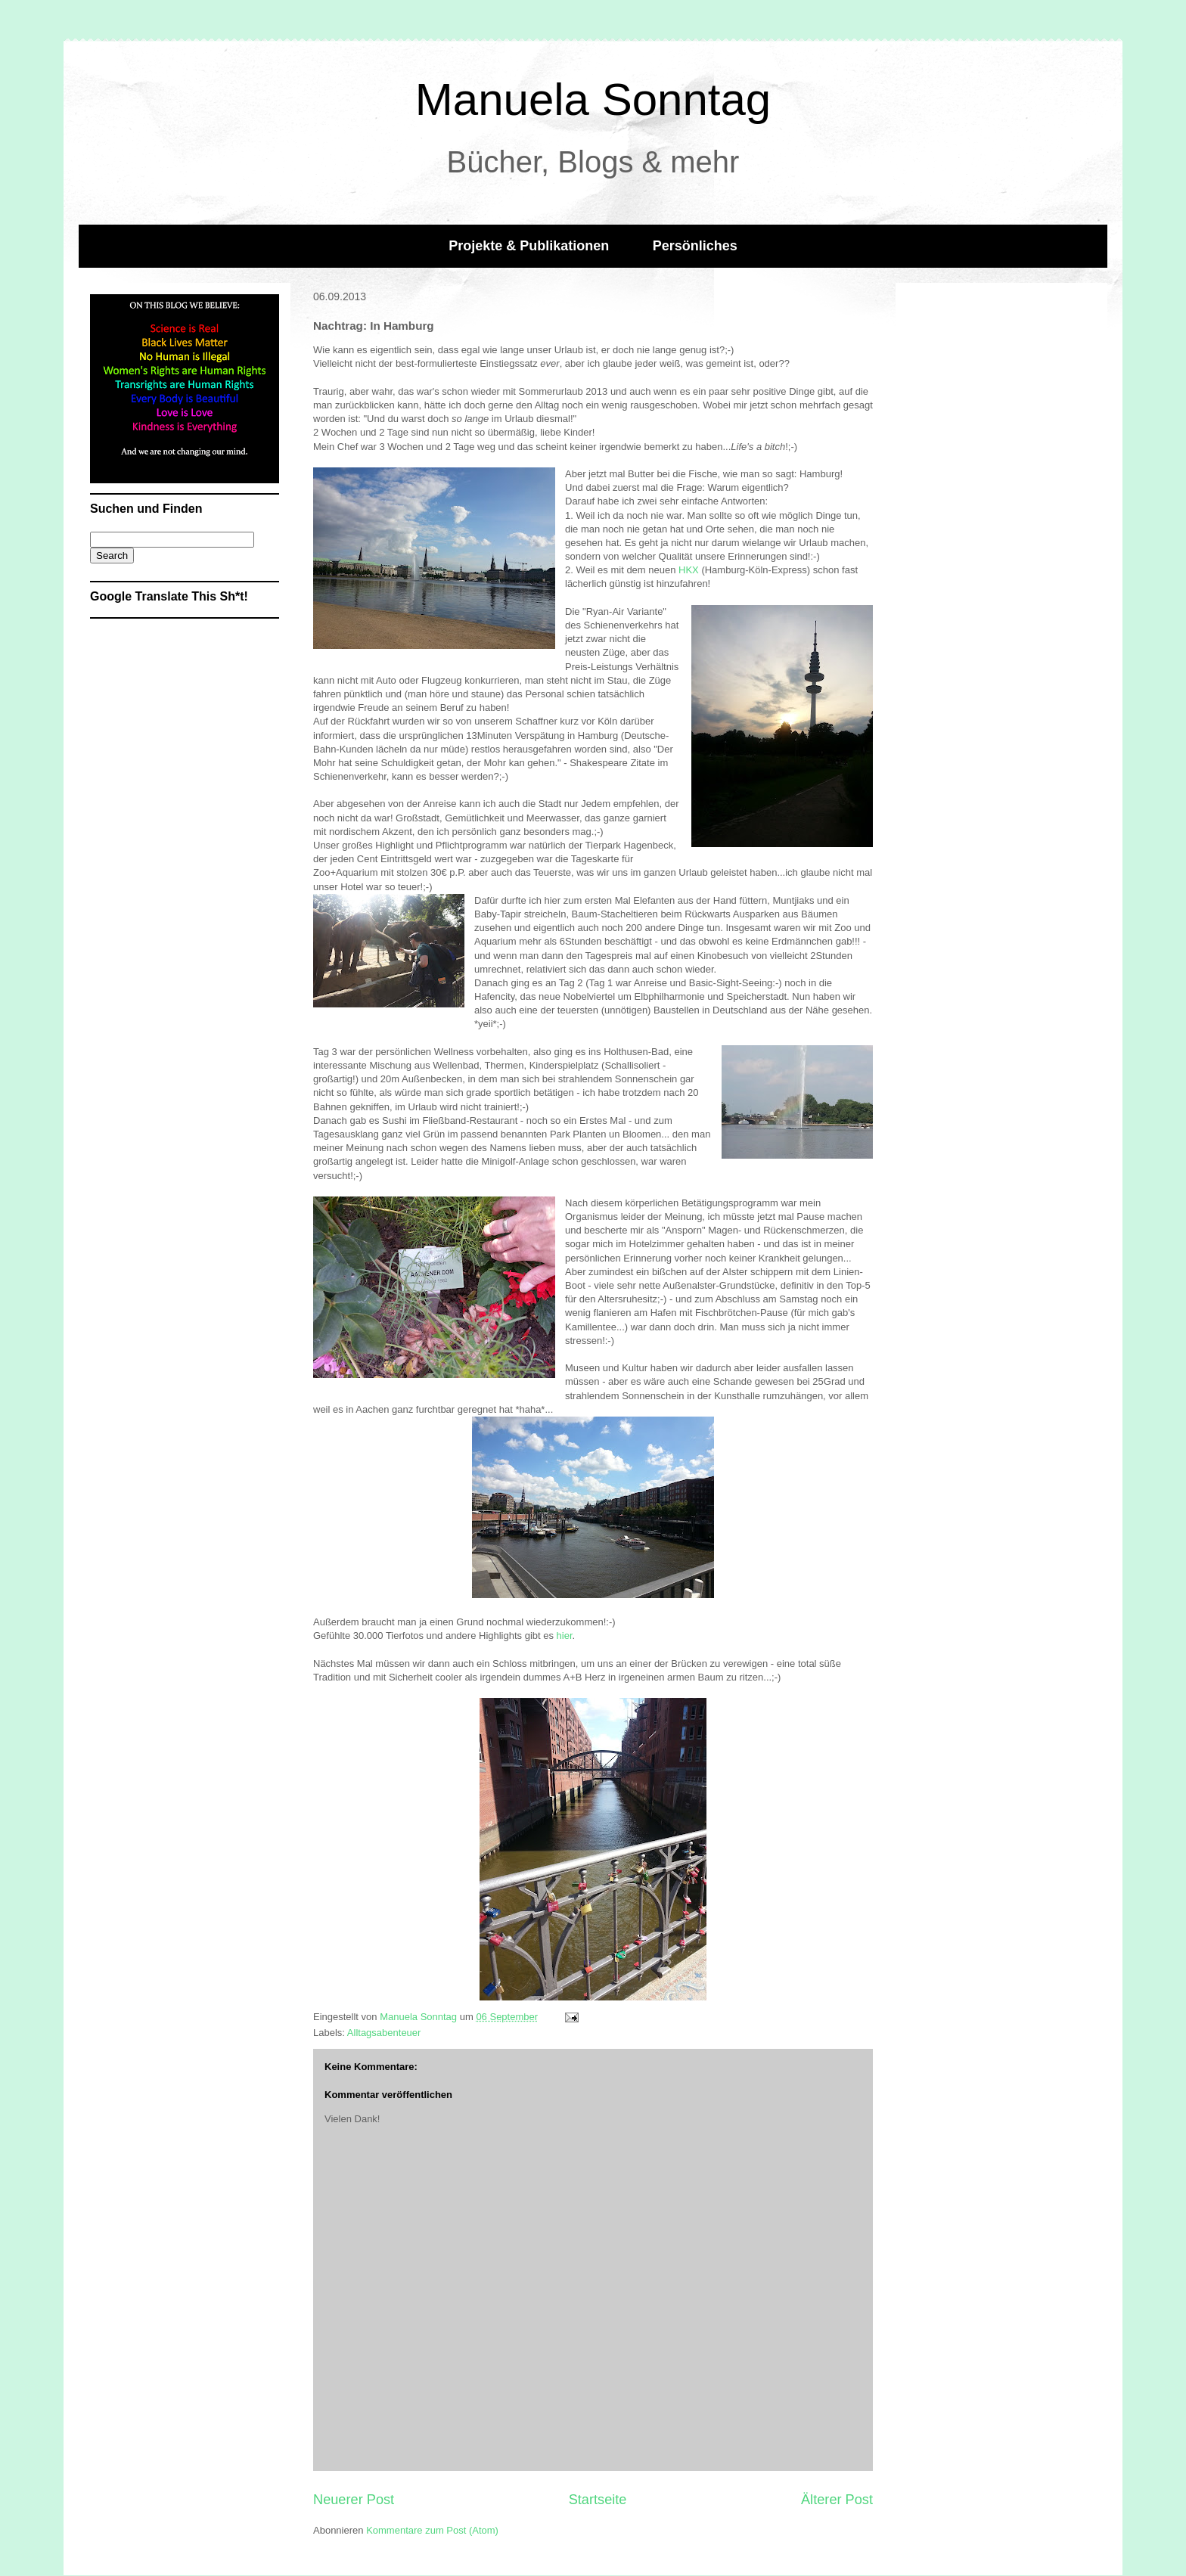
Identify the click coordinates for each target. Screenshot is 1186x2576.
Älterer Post (837, 2499)
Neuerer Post (353, 2499)
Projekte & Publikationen (529, 245)
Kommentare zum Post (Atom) (432, 2530)
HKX (689, 570)
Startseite (598, 2499)
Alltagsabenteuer (384, 2032)
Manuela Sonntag (593, 99)
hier (565, 1635)
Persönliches (695, 245)
